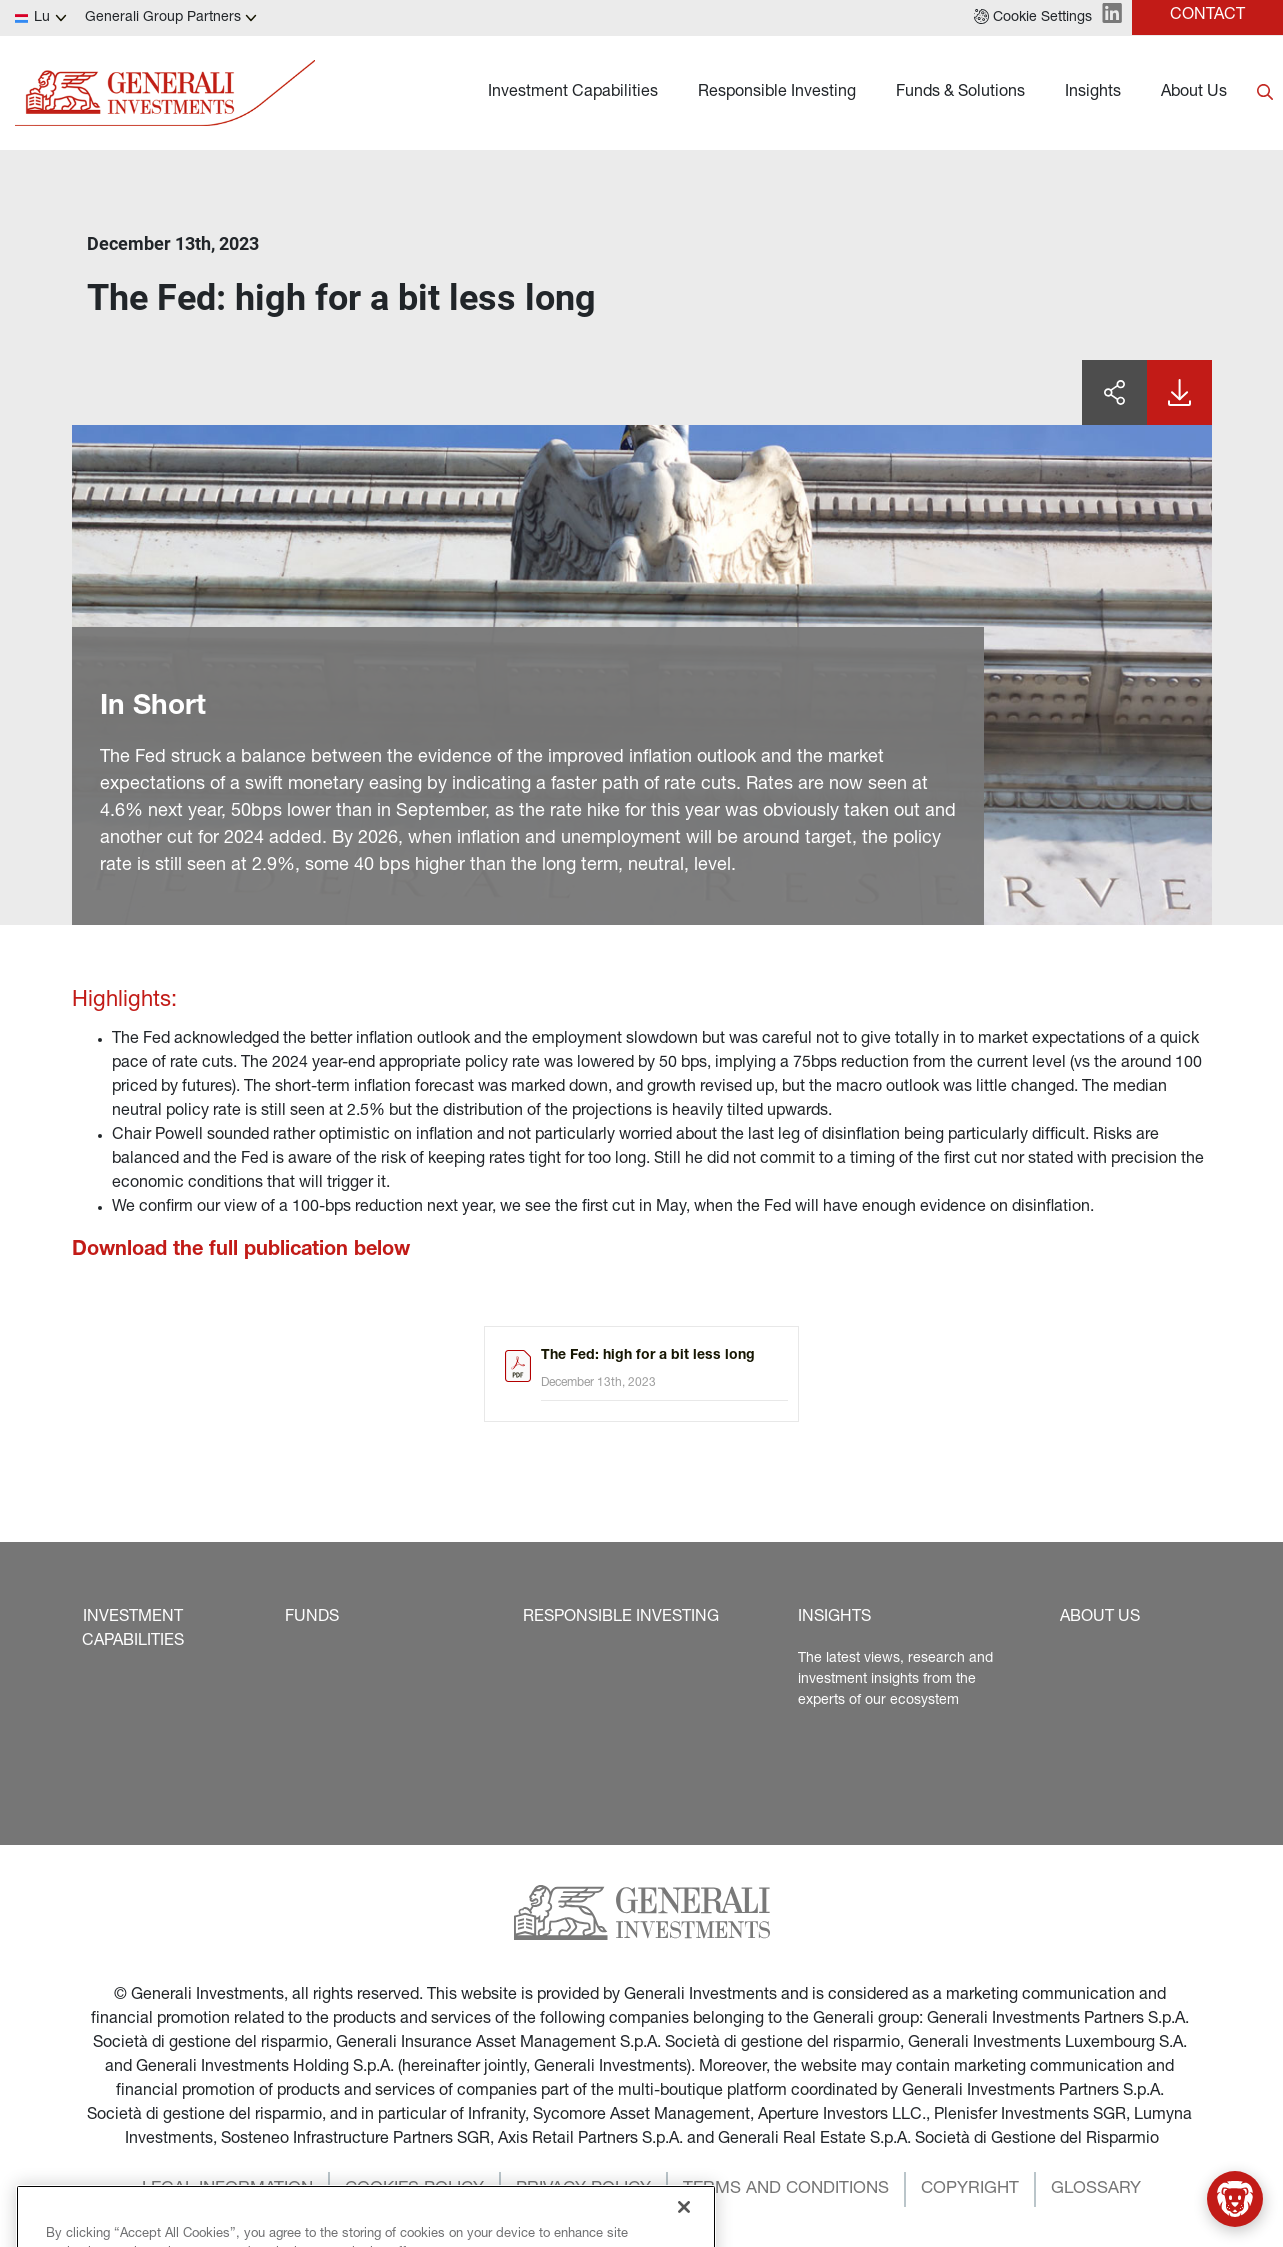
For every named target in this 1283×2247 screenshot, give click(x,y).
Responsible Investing (777, 93)
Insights (1093, 93)
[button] (1033, 18)
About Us (1194, 93)
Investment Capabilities (573, 93)
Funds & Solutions (960, 93)
